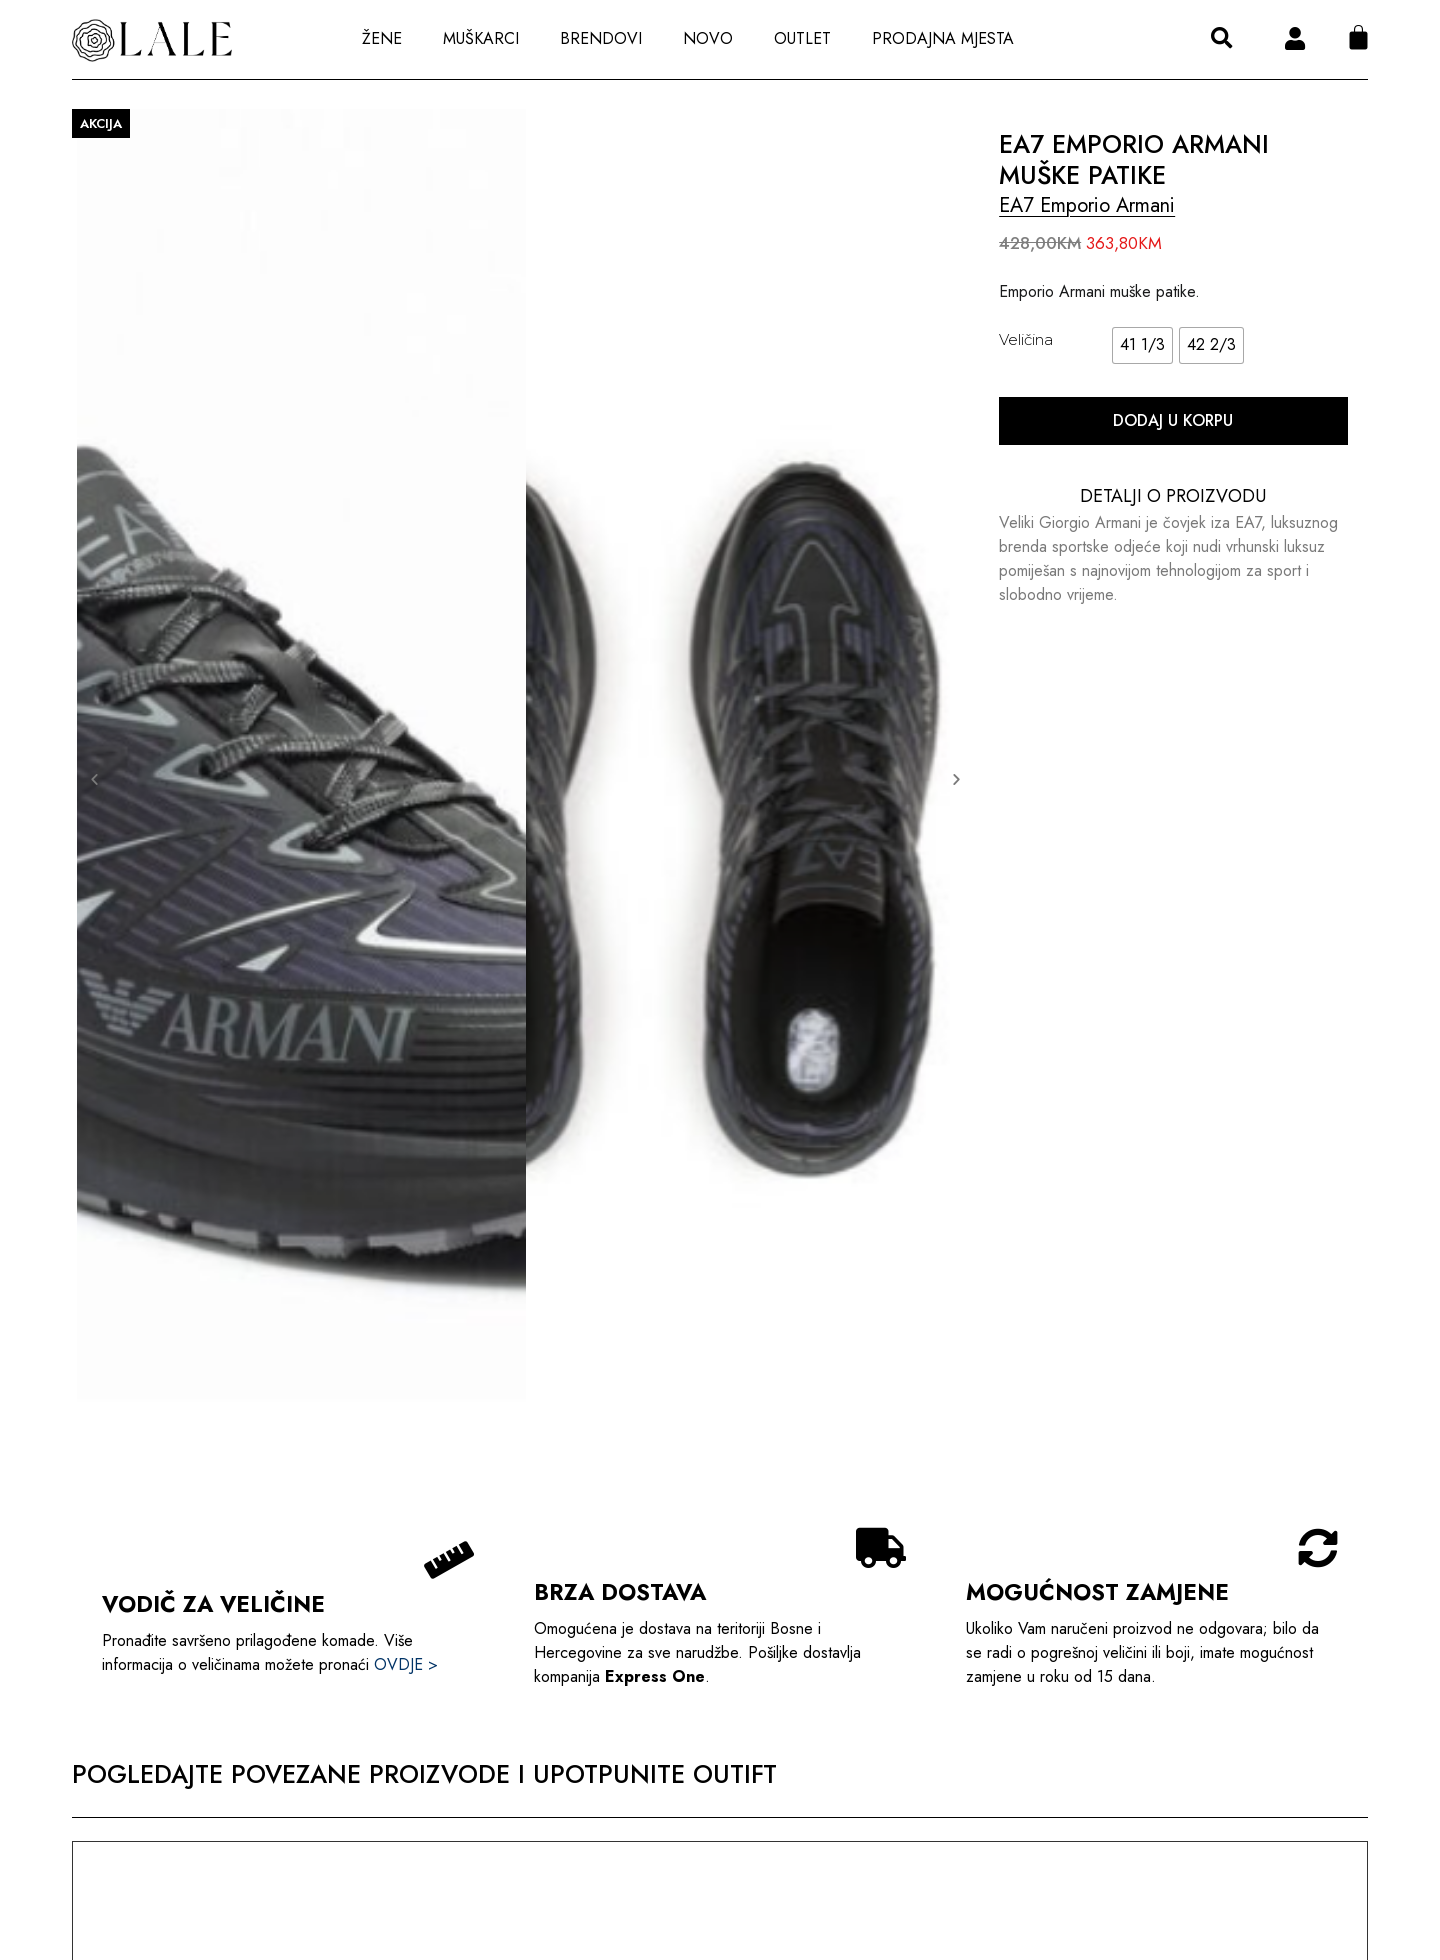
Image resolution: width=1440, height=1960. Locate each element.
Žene (382, 38)
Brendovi (601, 38)
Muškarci (481, 38)
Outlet (802, 38)
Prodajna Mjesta (943, 38)
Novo (708, 38)
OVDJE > (406, 1664)
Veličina (1026, 339)
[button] (1221, 38)
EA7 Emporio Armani (1087, 205)
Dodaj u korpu (1173, 420)
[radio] (1142, 345)
